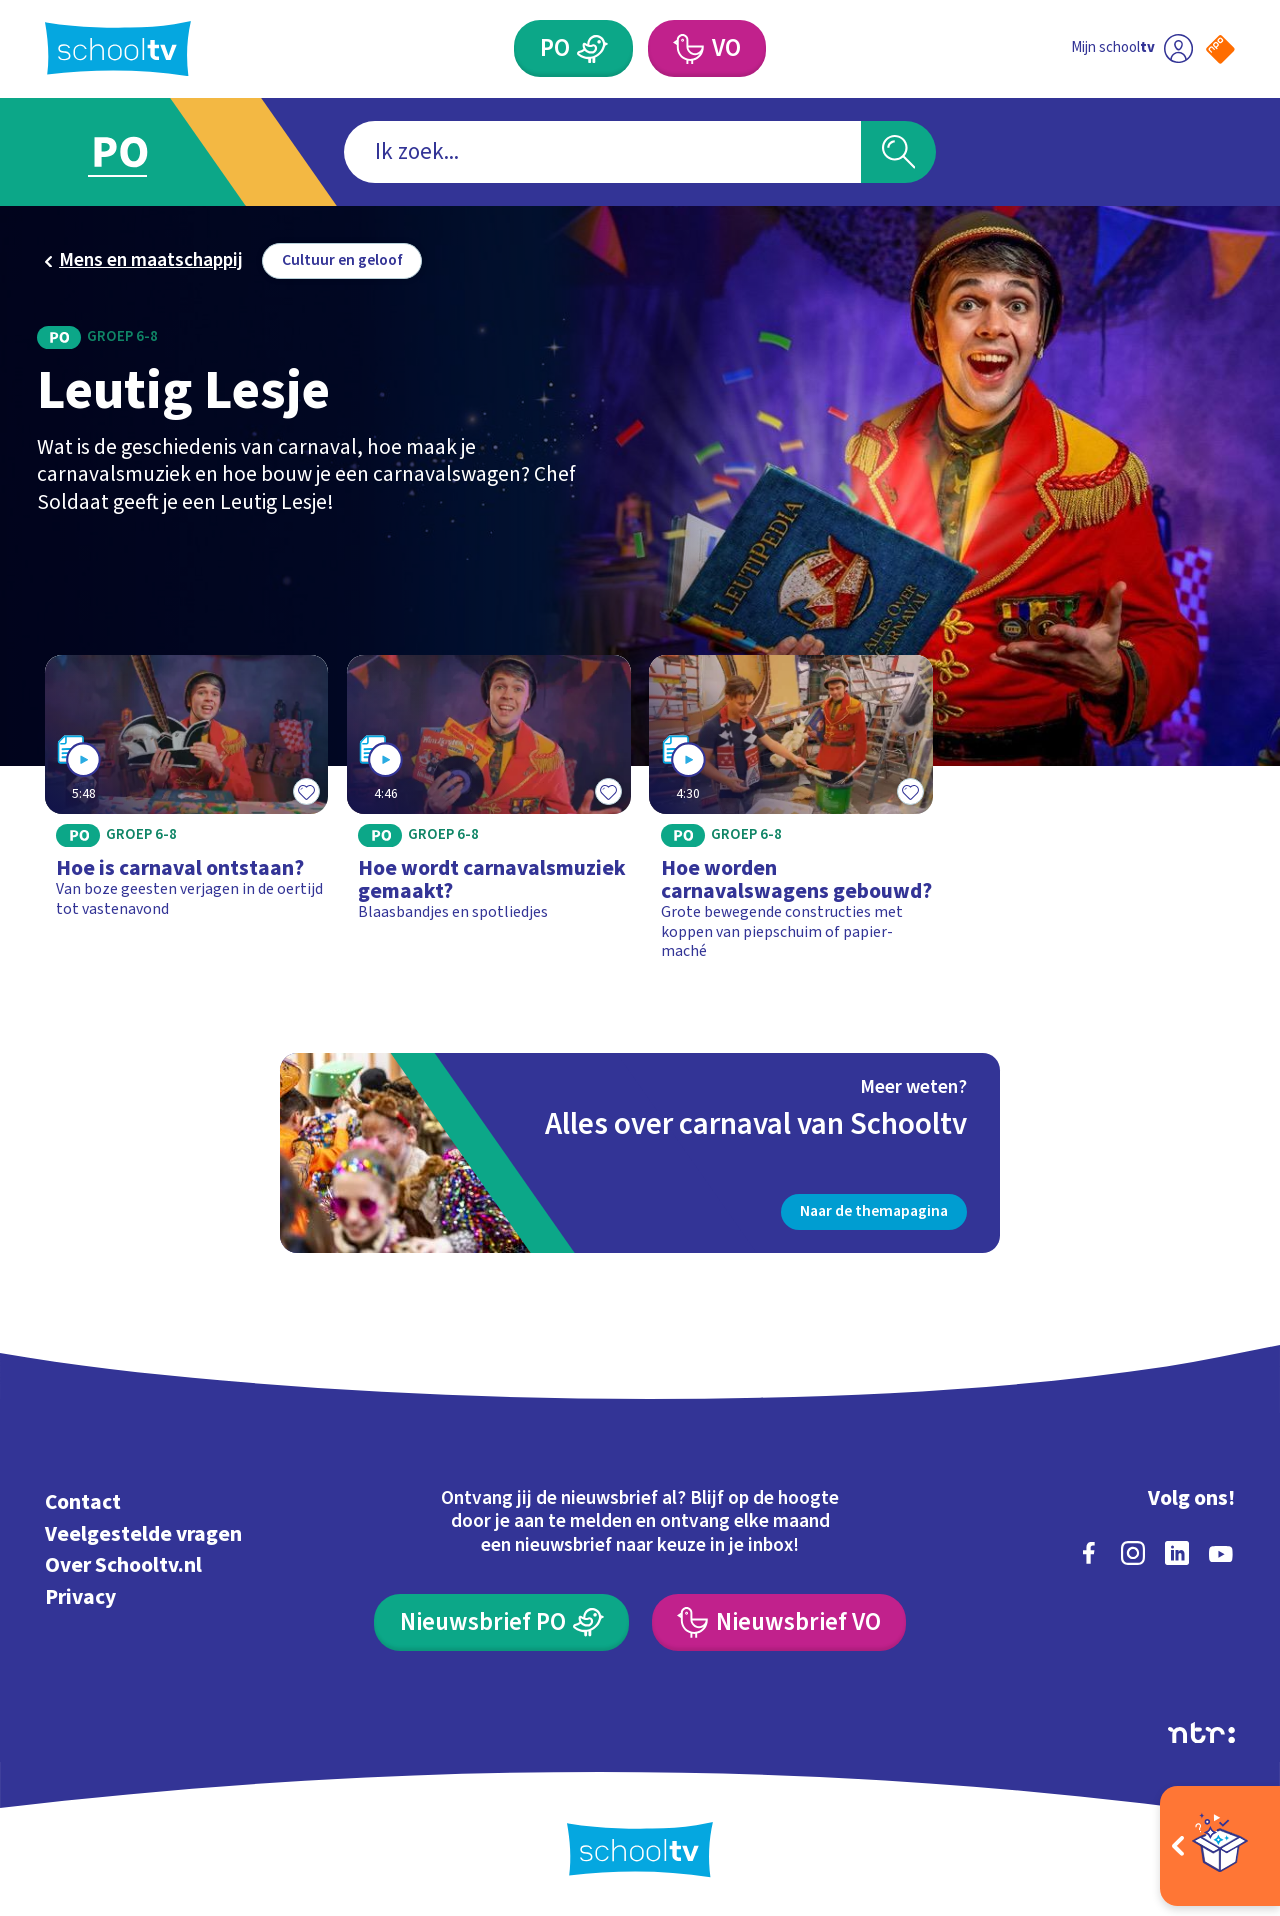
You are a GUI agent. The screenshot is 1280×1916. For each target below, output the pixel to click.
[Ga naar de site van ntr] (1201, 1733)
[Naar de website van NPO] (1220, 49)
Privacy (80, 1597)
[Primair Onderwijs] (573, 48)
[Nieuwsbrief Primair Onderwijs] (501, 1622)
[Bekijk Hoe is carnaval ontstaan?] (187, 817)
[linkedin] (1177, 1553)
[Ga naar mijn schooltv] (1132, 48)
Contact (83, 1502)
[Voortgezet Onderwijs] (707, 48)
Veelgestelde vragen (143, 1534)
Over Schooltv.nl (123, 1565)
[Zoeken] (898, 152)
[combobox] (602, 152)
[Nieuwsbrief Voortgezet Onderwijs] (779, 1622)
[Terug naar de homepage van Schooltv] (118, 48)
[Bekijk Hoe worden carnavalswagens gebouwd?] (791, 817)
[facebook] (1089, 1553)
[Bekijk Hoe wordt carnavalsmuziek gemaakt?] (489, 817)
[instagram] (1133, 1553)
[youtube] (1221, 1553)
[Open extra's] (1220, 1846)
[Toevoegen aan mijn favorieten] (306, 792)
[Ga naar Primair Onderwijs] (142, 152)
